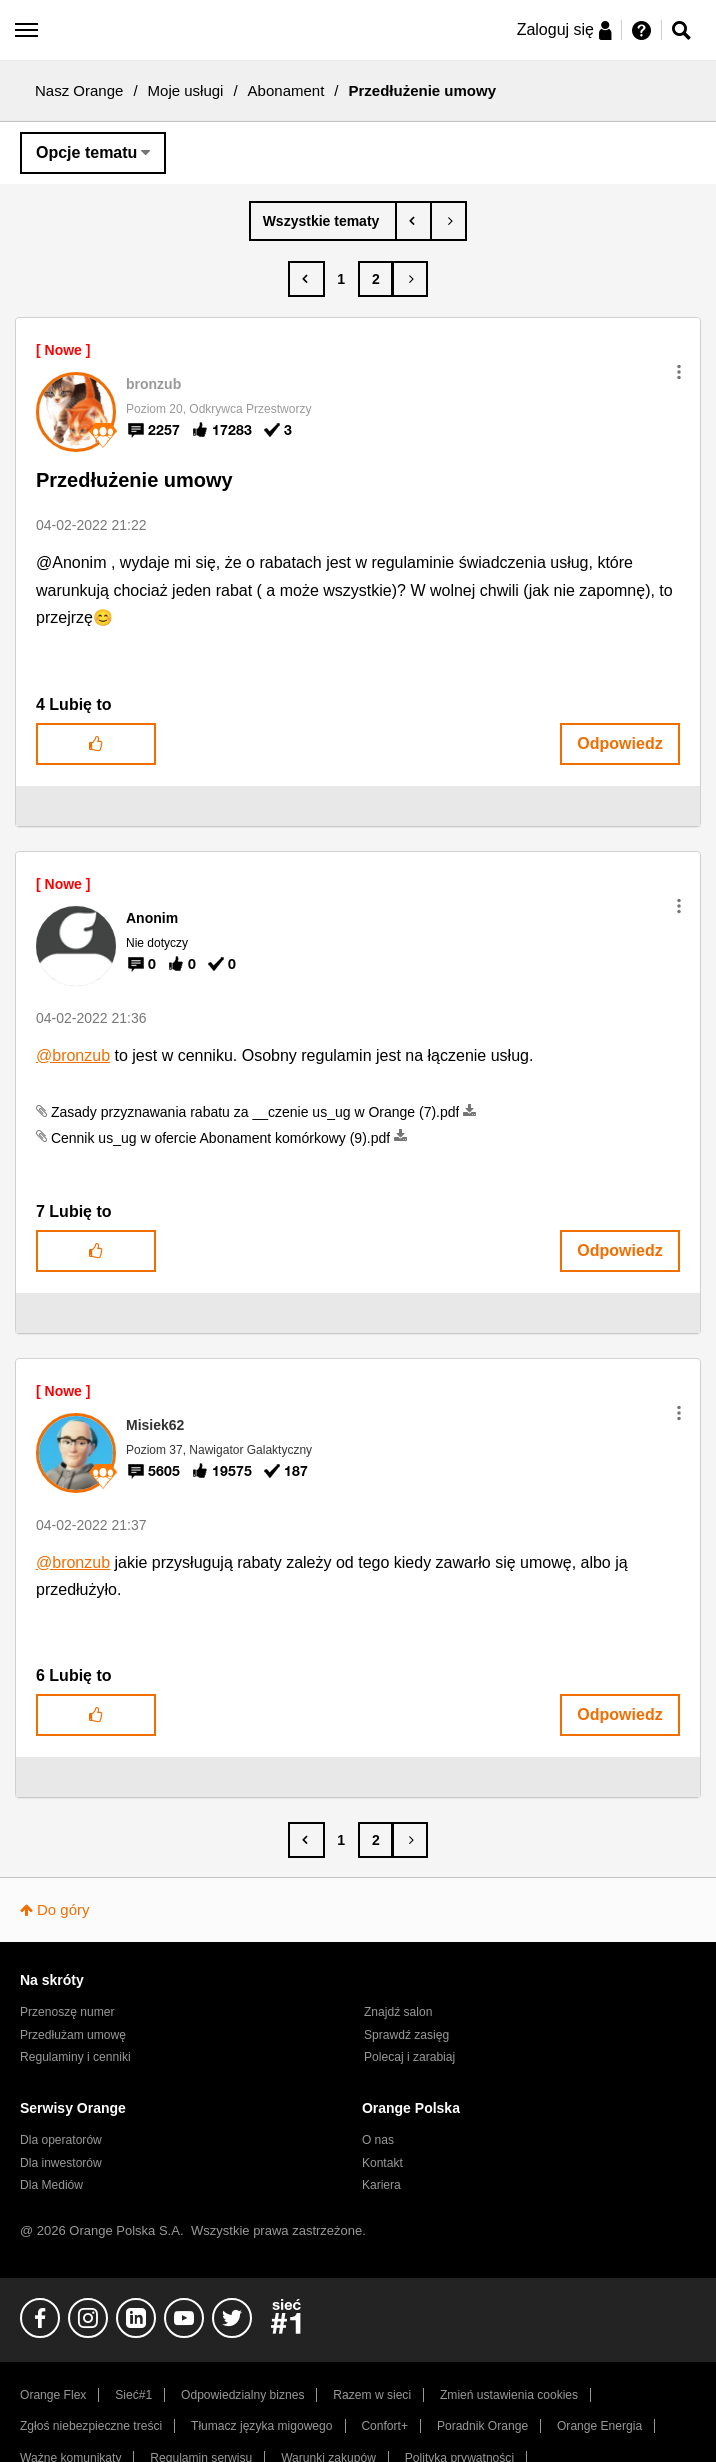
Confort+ (384, 2426)
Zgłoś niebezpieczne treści (91, 2426)
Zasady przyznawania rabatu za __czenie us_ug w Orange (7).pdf (255, 1112)
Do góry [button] (63, 1909)
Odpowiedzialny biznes (242, 2395)
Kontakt (382, 2163)
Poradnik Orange (482, 2426)
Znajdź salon (398, 2012)
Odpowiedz (619, 743)
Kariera (381, 2185)
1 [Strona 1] (341, 279)
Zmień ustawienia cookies (509, 2395)
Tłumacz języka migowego (261, 2426)
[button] (679, 372)
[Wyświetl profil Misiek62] (155, 1425)
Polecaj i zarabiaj (409, 2057)
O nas (378, 2140)
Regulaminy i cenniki (75, 2057)
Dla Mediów (51, 2185)
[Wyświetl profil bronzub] (153, 384)
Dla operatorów (61, 2140)
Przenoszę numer (67, 2012)
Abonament (286, 90)
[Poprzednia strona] (306, 279)
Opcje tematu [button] (86, 152)
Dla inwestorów (61, 2163)
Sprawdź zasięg (406, 2035)
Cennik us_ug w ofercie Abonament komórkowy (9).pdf (220, 1138)
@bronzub (73, 1055)
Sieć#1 (133, 2395)
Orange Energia (599, 2426)
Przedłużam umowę (73, 2035)
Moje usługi (186, 90)
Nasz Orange (79, 90)
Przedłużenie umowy (134, 480)
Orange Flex (53, 2395)
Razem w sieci (372, 2395)
